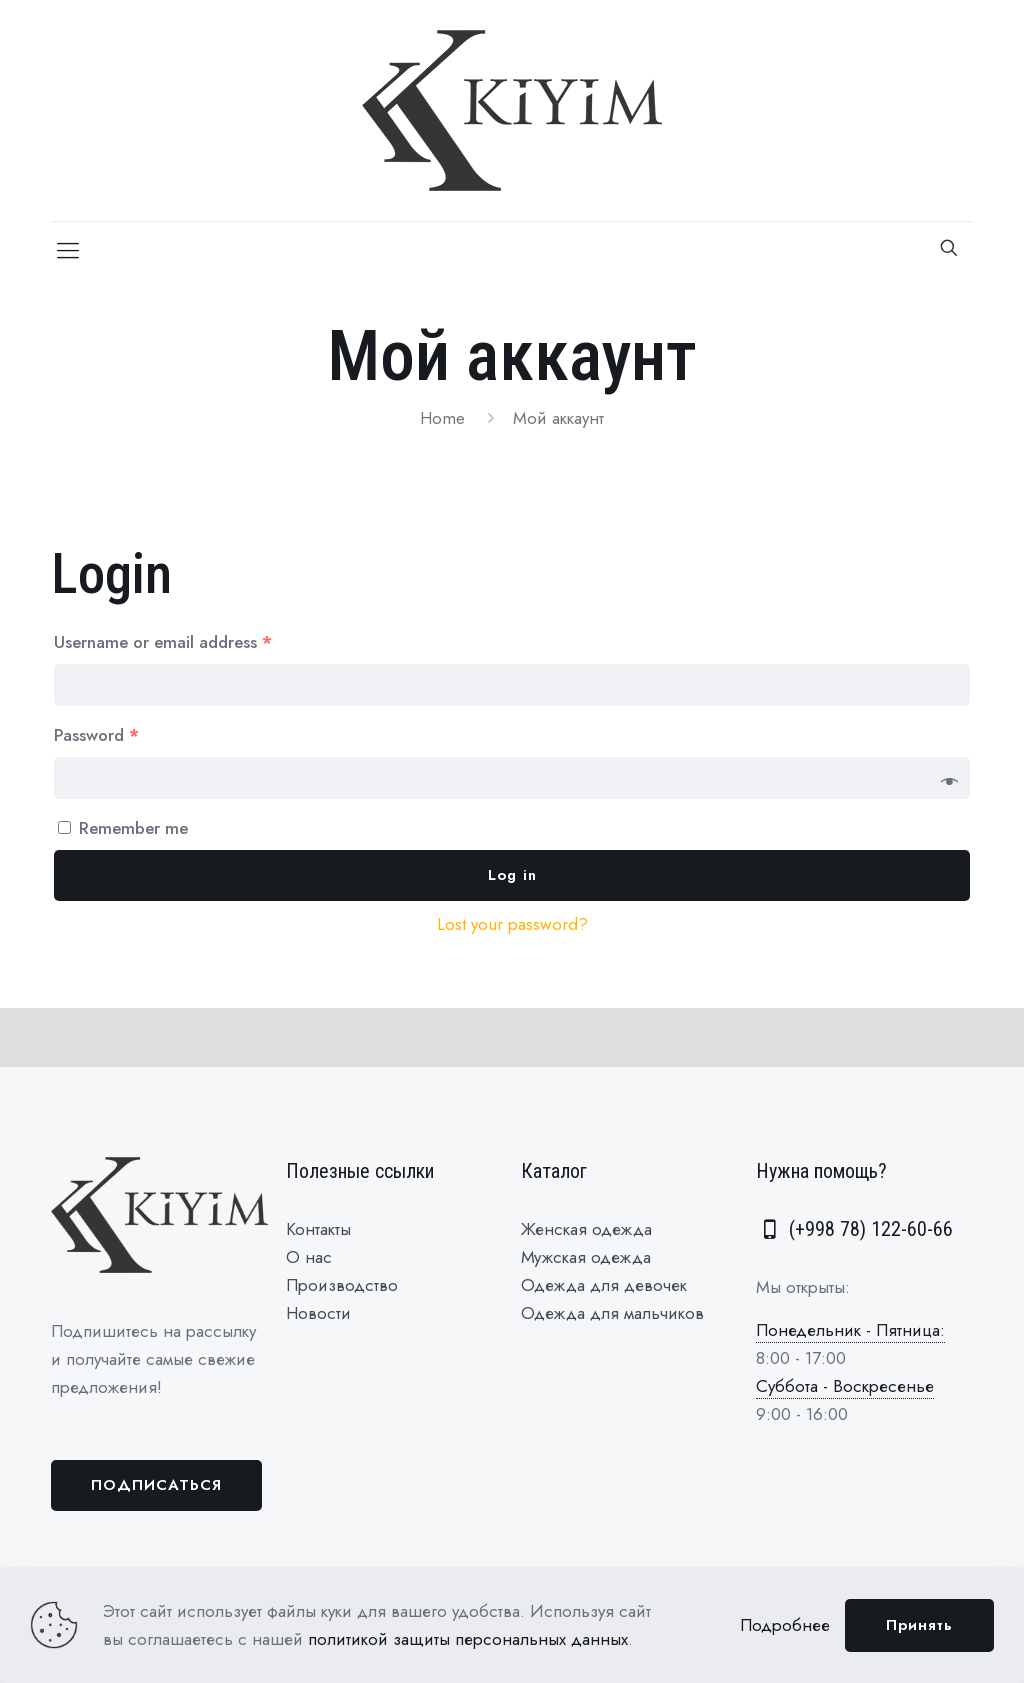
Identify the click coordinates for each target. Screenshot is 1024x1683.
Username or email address (163, 642)
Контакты (318, 1229)
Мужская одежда (586, 1257)
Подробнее (785, 1625)
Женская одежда (586, 1229)
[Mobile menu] (68, 250)
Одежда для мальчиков (612, 1313)
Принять (919, 1625)
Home (442, 418)
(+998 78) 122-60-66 (854, 1229)
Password (96, 735)
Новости (318, 1313)
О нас (309, 1257)
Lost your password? (512, 924)
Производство (342, 1285)
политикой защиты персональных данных (468, 1639)
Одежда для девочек (604, 1285)
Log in (512, 875)
